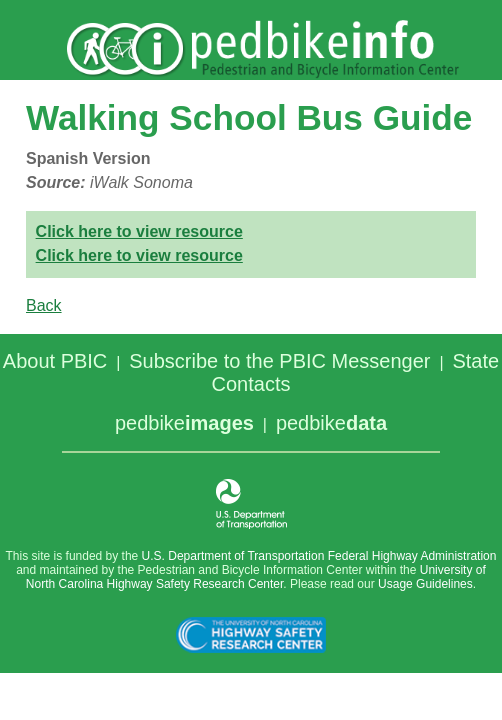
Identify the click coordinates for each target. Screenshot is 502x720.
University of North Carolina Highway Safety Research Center (256, 577)
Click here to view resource (139, 231)
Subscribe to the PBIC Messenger (279, 361)
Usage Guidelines (425, 584)
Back (44, 305)
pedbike (184, 423)
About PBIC (55, 361)
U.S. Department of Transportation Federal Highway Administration (319, 556)
